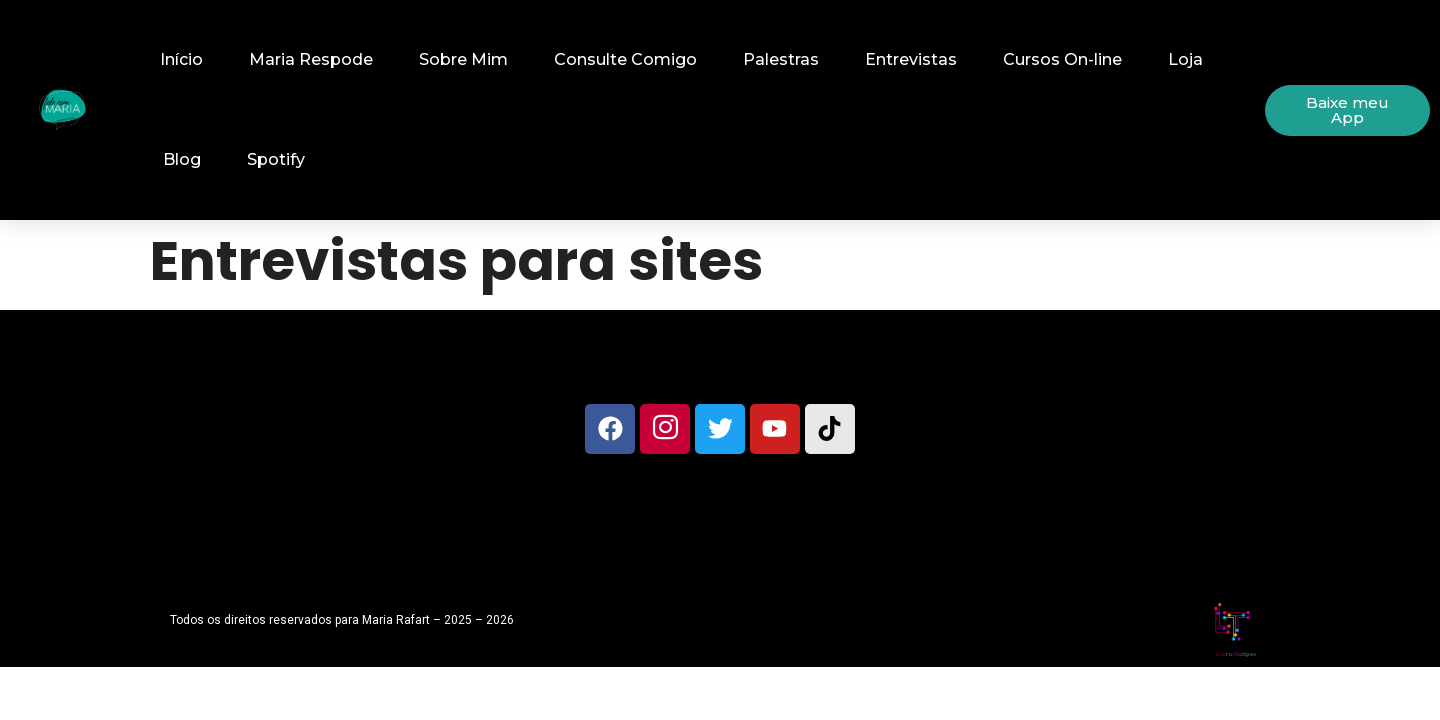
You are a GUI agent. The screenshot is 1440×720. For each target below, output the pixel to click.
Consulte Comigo (625, 59)
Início (181, 59)
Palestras (781, 59)
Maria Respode (311, 59)
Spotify (276, 159)
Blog (182, 159)
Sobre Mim (463, 59)
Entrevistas (911, 59)
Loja (1185, 59)
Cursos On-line (1062, 59)
